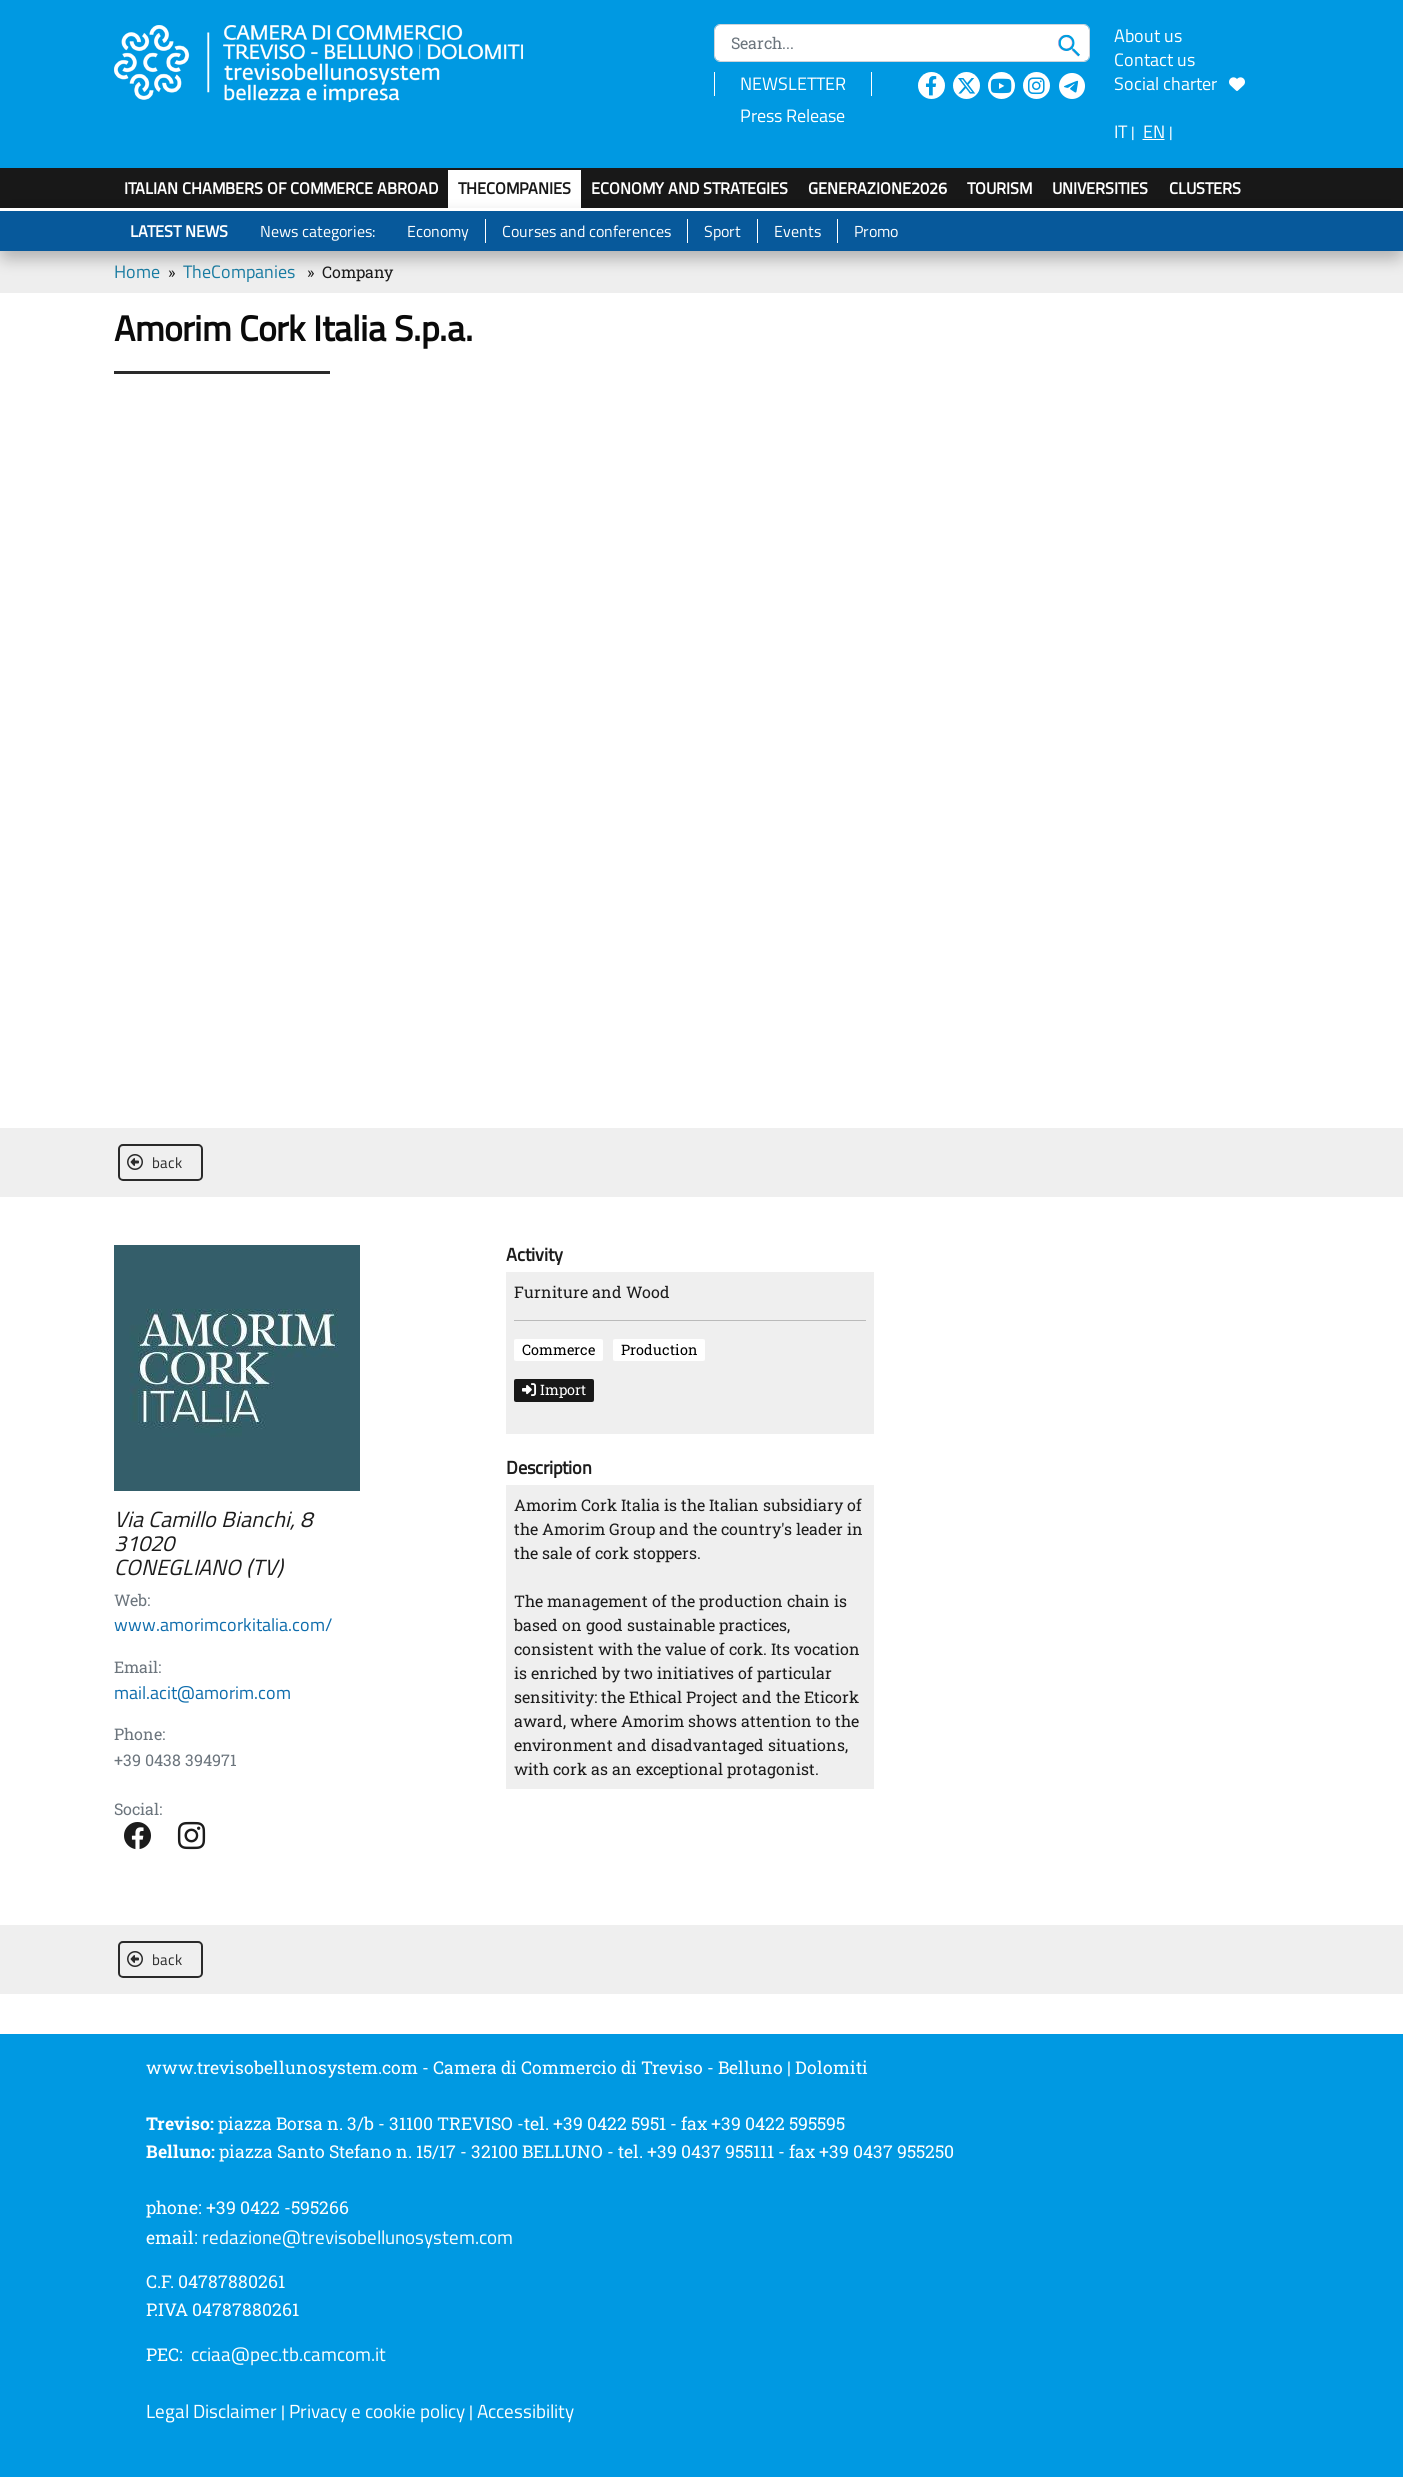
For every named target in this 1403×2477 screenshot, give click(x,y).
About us (1148, 35)
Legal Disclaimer (211, 2411)
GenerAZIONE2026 (877, 188)
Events (797, 231)
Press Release (792, 115)
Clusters (1205, 188)
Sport (722, 231)
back (154, 1162)
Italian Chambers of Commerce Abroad (281, 188)
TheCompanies (514, 188)
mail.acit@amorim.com (202, 1692)
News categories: (317, 231)
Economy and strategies (689, 188)
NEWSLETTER (793, 83)
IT (1120, 131)
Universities (1100, 188)
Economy (438, 231)
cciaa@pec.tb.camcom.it (288, 2354)
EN (1154, 131)
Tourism (999, 188)
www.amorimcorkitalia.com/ (223, 1624)
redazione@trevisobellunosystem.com (357, 2237)
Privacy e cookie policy (377, 2411)
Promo (876, 231)
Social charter (1179, 83)
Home (137, 271)
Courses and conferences (586, 231)
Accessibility (525, 2411)
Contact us (1154, 59)
